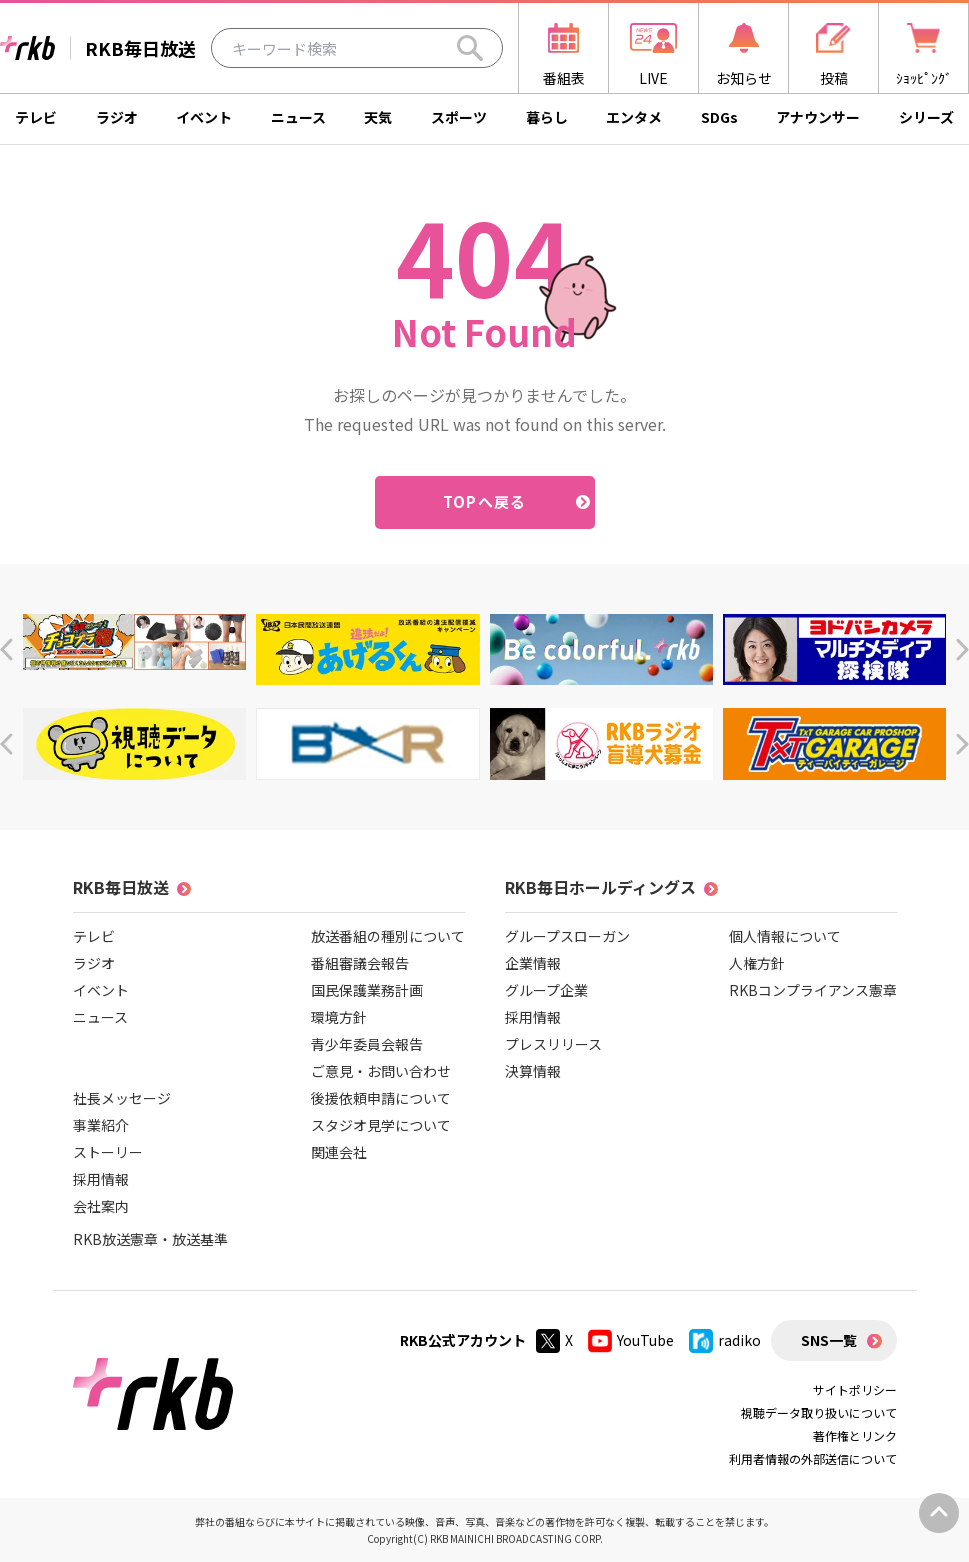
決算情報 (533, 1071)
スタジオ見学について (381, 1125)
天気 (378, 117)
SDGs (719, 117)
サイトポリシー (855, 1389)
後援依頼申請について (381, 1098)
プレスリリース (553, 1044)
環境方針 (339, 1017)
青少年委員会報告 (367, 1044)
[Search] (470, 48)
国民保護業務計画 (367, 990)
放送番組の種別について (388, 936)
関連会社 (339, 1152)
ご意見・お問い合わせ (381, 1071)
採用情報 (101, 1179)
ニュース (298, 117)
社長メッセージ (122, 1098)
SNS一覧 (829, 1340)
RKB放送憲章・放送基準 (150, 1239)
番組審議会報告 (360, 963)
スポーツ (459, 117)
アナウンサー (818, 117)
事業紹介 (101, 1125)
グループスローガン (567, 936)
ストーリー (108, 1152)
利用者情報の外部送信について (813, 1458)
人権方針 (757, 963)
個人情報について (785, 936)
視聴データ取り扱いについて (819, 1412)
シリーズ (926, 117)
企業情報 (533, 963)
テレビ (36, 117)
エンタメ (634, 117)
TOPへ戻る (484, 501)
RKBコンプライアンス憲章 (813, 990)
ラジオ (117, 117)
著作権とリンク (855, 1435)
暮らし (547, 117)
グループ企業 (546, 990)
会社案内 (101, 1206)
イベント (204, 117)
